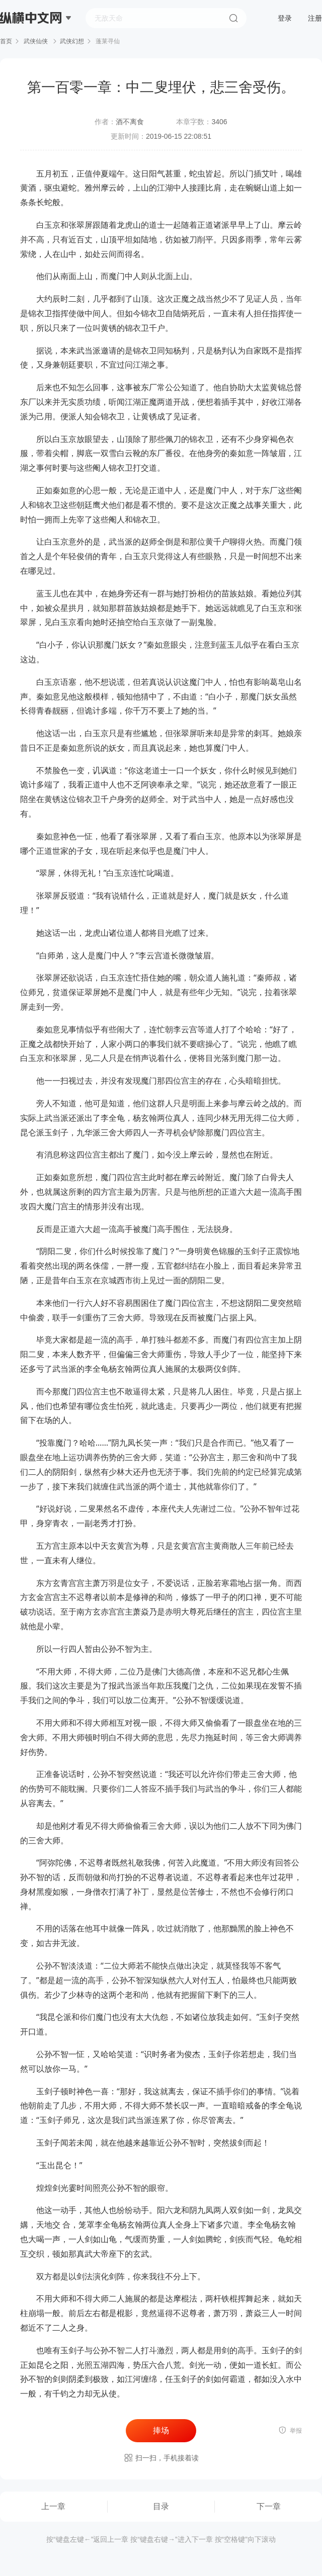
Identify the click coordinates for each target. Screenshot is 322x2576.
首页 (6, 41)
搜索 (233, 18)
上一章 (53, 2506)
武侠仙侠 (36, 41)
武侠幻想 (72, 41)
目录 (161, 2506)
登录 (285, 18)
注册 (315, 18)
